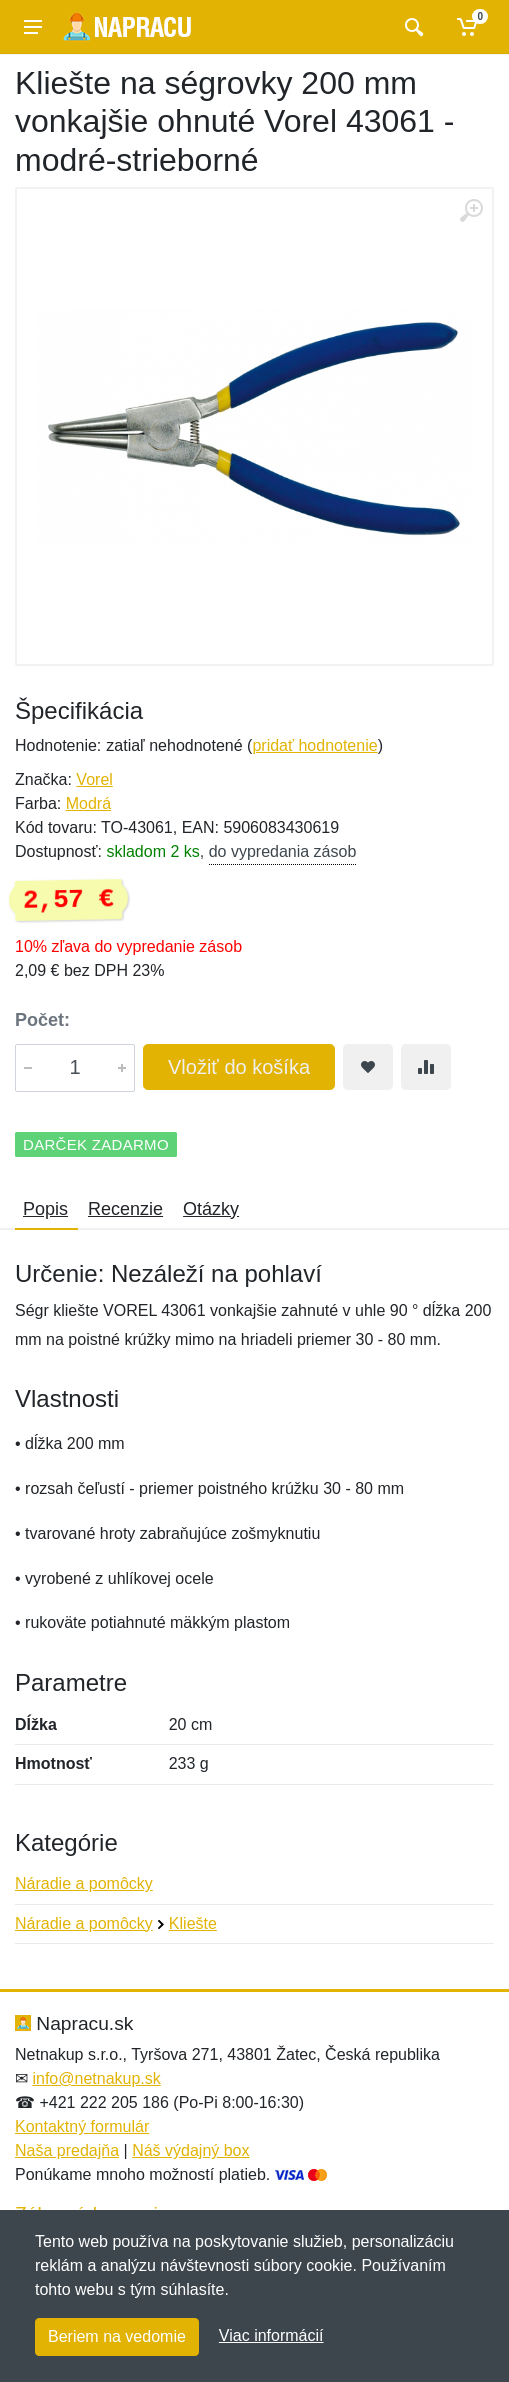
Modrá (88, 803)
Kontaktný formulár (82, 2126)
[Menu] (33, 27)
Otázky (211, 1209)
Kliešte (193, 1923)
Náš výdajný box (190, 2150)
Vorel (94, 779)
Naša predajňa (67, 2150)
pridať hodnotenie (314, 745)
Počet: (42, 1020)
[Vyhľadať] (411, 27)
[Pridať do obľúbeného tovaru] (368, 1067)
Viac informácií (271, 2335)
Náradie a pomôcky (84, 1883)
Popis (45, 1209)
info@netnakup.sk (96, 2078)
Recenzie (125, 1209)
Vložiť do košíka (239, 1067)
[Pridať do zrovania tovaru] (426, 1067)
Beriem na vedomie (117, 2336)
